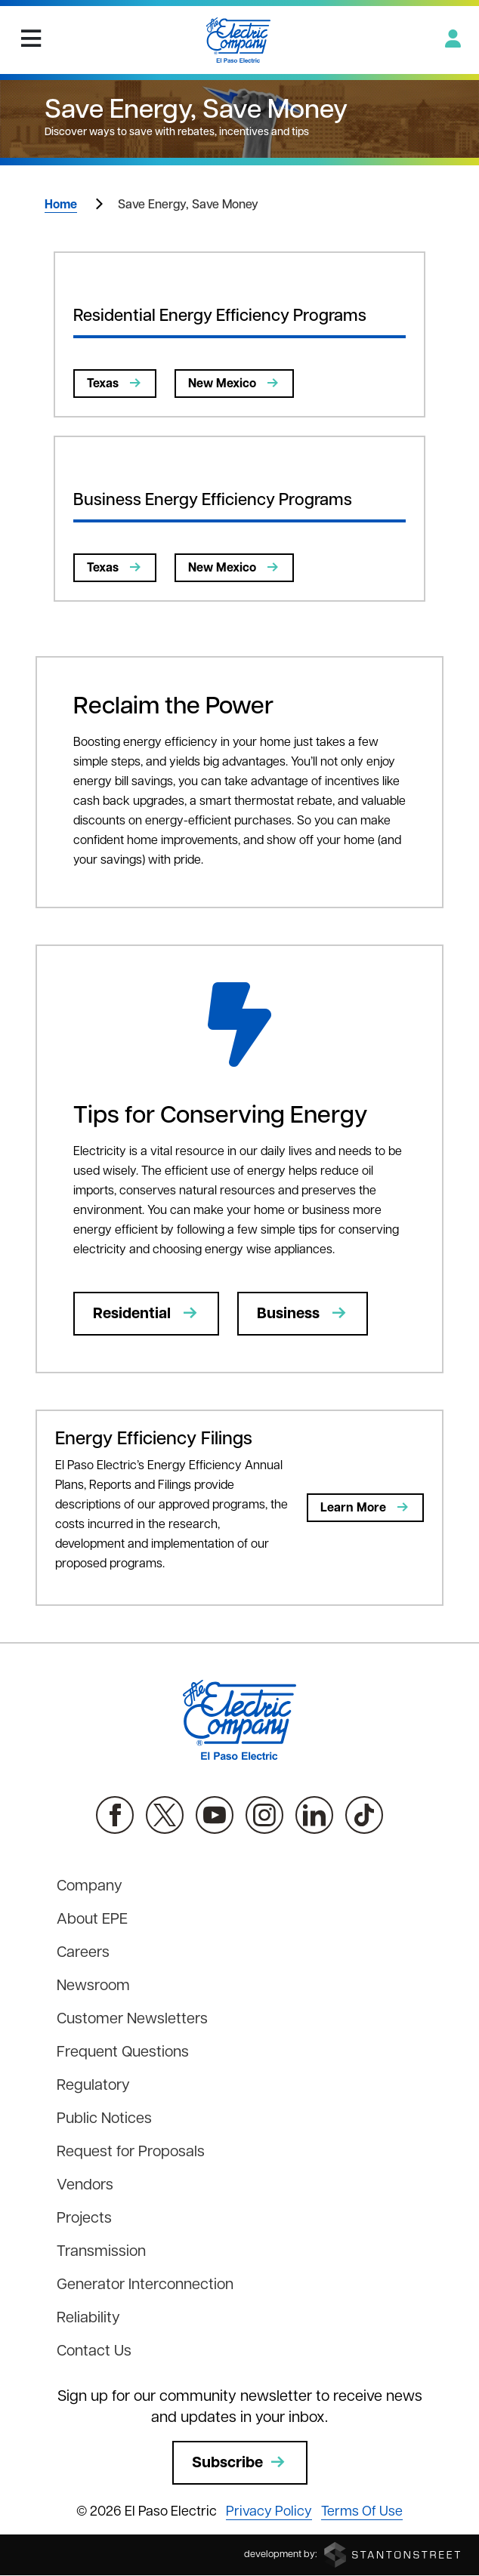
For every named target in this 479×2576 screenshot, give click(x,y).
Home (61, 205)
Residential (146, 1313)
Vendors (85, 2185)
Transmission (101, 2252)
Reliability (88, 2318)
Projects (84, 2218)
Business (302, 1313)
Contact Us (94, 2351)
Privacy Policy (269, 2512)
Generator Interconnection (145, 2285)
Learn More (365, 1507)
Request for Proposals (131, 2152)
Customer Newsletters (132, 2019)
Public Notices (104, 2119)
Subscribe (240, 2462)
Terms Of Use (362, 2512)
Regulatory (93, 2086)
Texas (115, 383)
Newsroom (93, 1986)
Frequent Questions (123, 2052)
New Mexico (234, 383)
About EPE (92, 1919)
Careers (83, 1953)
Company (89, 1886)
